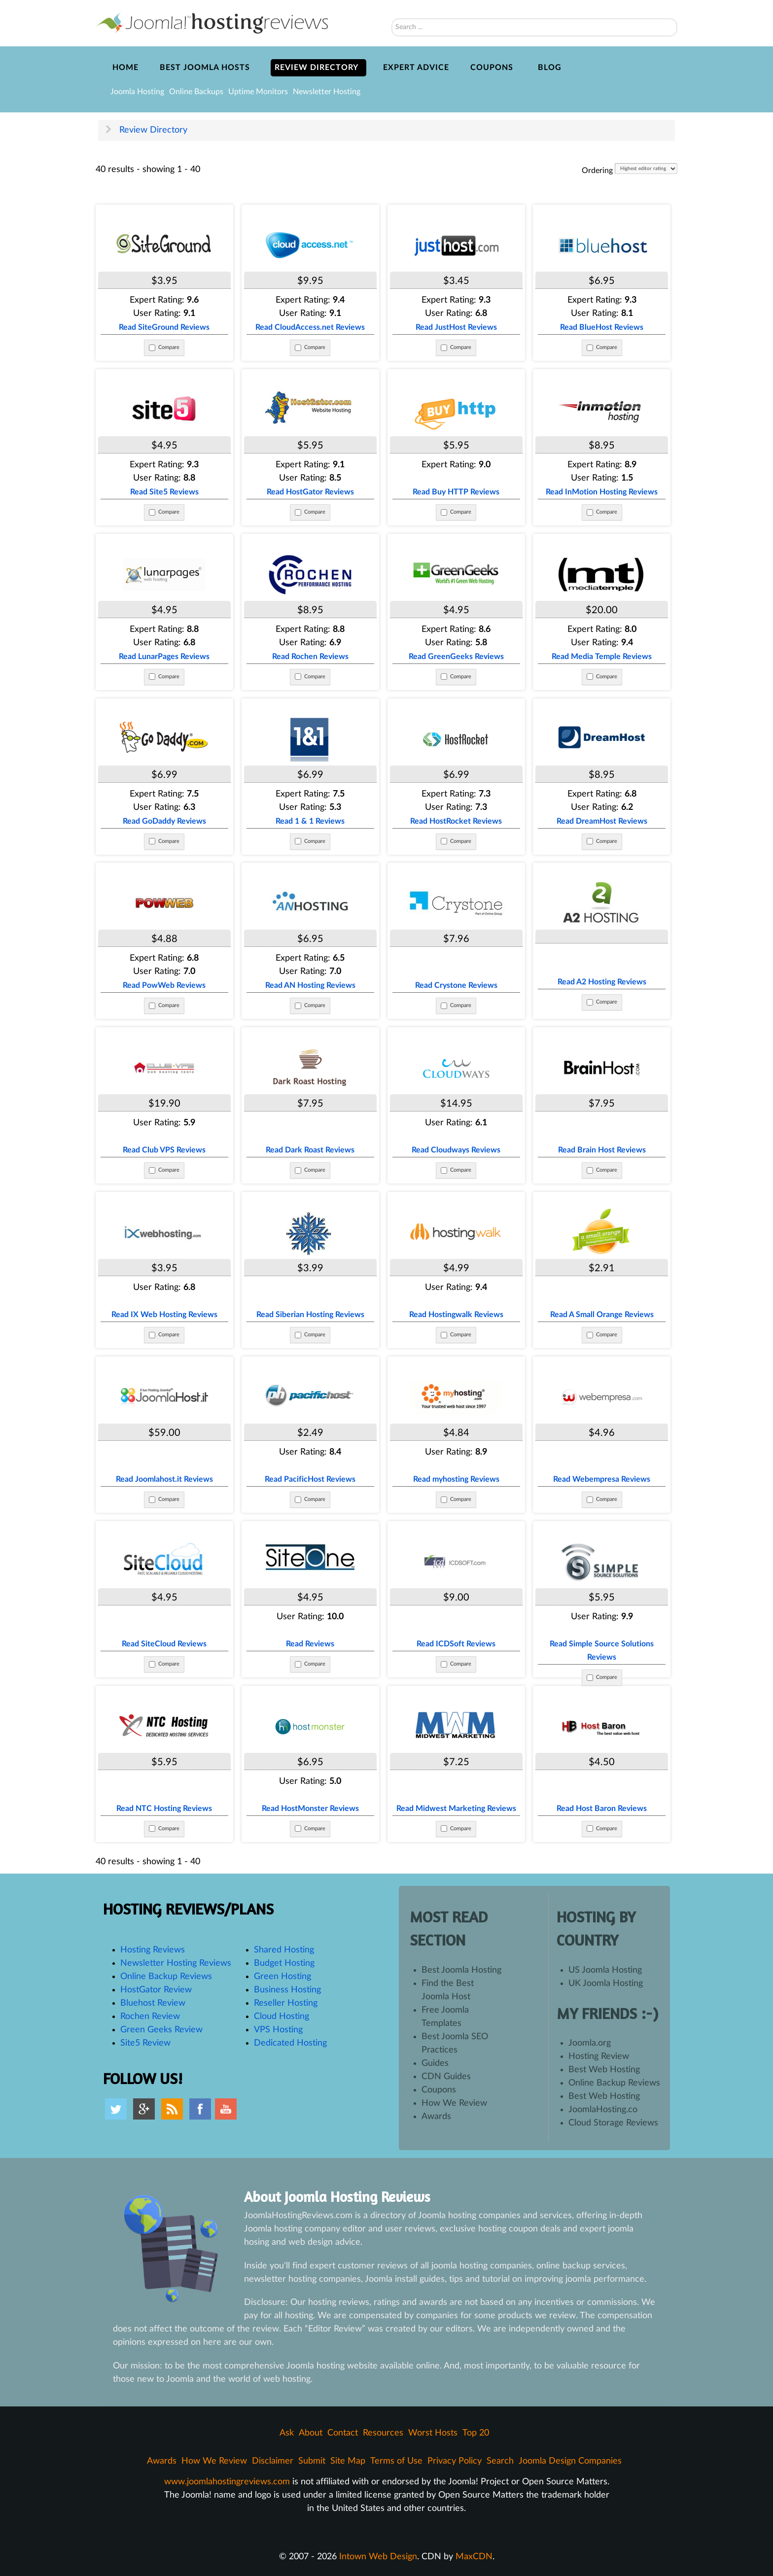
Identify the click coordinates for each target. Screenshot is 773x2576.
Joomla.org (589, 2043)
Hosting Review (598, 2056)
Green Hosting (282, 1976)
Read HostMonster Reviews (310, 1808)
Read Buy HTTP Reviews (456, 491)
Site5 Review (145, 2043)
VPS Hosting (278, 2029)
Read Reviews (310, 1643)
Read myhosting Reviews (456, 1479)
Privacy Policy (454, 2461)
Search (500, 2461)
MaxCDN (474, 2556)
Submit (311, 2461)
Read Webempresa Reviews (602, 1479)
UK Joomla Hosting (605, 1983)
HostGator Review (156, 1989)
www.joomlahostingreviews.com (227, 2481)
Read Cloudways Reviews (456, 1150)
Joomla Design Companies (570, 2461)
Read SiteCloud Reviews (164, 1643)
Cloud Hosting (281, 2016)
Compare (168, 347)
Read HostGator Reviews (310, 491)
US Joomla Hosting (605, 1970)
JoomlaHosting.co (602, 2109)
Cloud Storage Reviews (613, 2123)
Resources (383, 2433)
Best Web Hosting (604, 2069)
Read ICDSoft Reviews (456, 1643)
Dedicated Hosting (290, 2043)
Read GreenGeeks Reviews (456, 656)
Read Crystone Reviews (456, 985)
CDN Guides (446, 2076)
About (310, 2433)
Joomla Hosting (137, 92)
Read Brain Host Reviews (602, 1150)
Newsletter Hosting (326, 92)
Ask (287, 2433)
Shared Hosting (284, 1950)
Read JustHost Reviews (456, 327)
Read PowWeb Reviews (164, 985)
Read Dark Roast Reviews (310, 1150)
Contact (342, 2433)
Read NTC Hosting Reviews (164, 1808)
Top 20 (475, 2433)
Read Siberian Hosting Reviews (310, 1314)
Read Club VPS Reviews (164, 1150)
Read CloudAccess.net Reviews (310, 327)
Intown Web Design (378, 2556)
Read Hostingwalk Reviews (456, 1314)
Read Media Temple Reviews (602, 656)
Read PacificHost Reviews (310, 1479)
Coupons (439, 2090)
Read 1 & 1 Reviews (310, 821)
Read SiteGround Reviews (164, 327)
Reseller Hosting (285, 2003)
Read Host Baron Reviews (602, 1808)
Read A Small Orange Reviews (602, 1314)
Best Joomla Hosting (461, 1970)
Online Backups (196, 92)
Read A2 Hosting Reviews (602, 981)
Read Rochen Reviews (310, 656)
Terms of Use (396, 2461)
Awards (436, 2116)
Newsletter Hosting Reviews (175, 1963)
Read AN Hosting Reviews (310, 985)
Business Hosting (287, 1989)
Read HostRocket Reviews (456, 821)
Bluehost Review (152, 2003)
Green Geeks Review (161, 2029)
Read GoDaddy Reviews (164, 821)
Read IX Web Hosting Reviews (164, 1314)
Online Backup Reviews (166, 1976)
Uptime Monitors (258, 92)
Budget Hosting (284, 1963)
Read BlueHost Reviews (602, 327)
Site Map (347, 2461)
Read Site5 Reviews (164, 491)
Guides (435, 2063)
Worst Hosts (432, 2433)
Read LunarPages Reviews (164, 656)
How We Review (454, 2103)
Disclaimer (272, 2461)
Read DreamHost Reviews (602, 821)
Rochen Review (150, 2016)
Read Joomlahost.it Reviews (164, 1479)
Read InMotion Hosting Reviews (602, 491)
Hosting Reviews (152, 1950)
